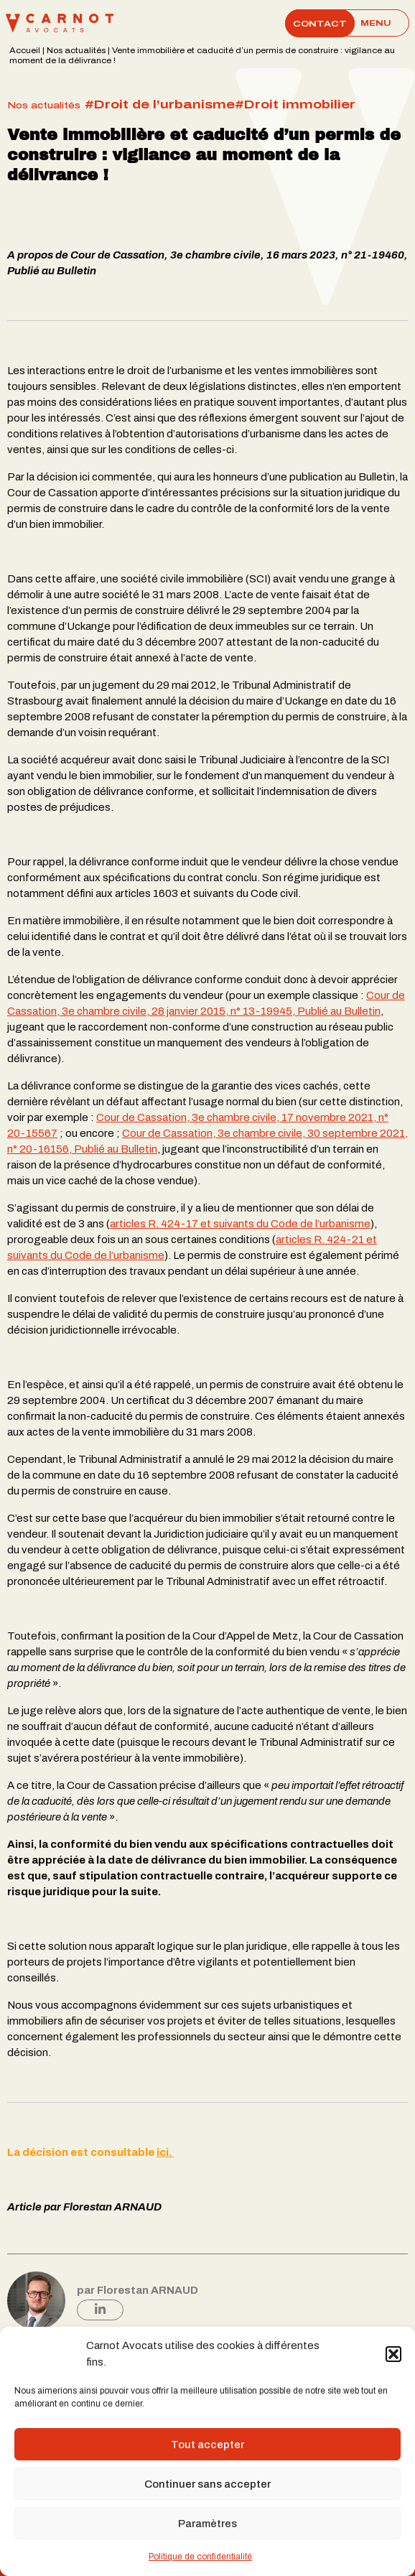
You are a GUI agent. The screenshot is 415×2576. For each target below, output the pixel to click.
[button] (393, 2354)
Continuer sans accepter (207, 2484)
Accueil (24, 51)
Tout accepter (207, 2444)
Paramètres (207, 2523)
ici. (165, 2152)
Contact (320, 23)
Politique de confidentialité (200, 2557)
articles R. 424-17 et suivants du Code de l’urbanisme (240, 1223)
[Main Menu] (376, 23)
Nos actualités (76, 51)
